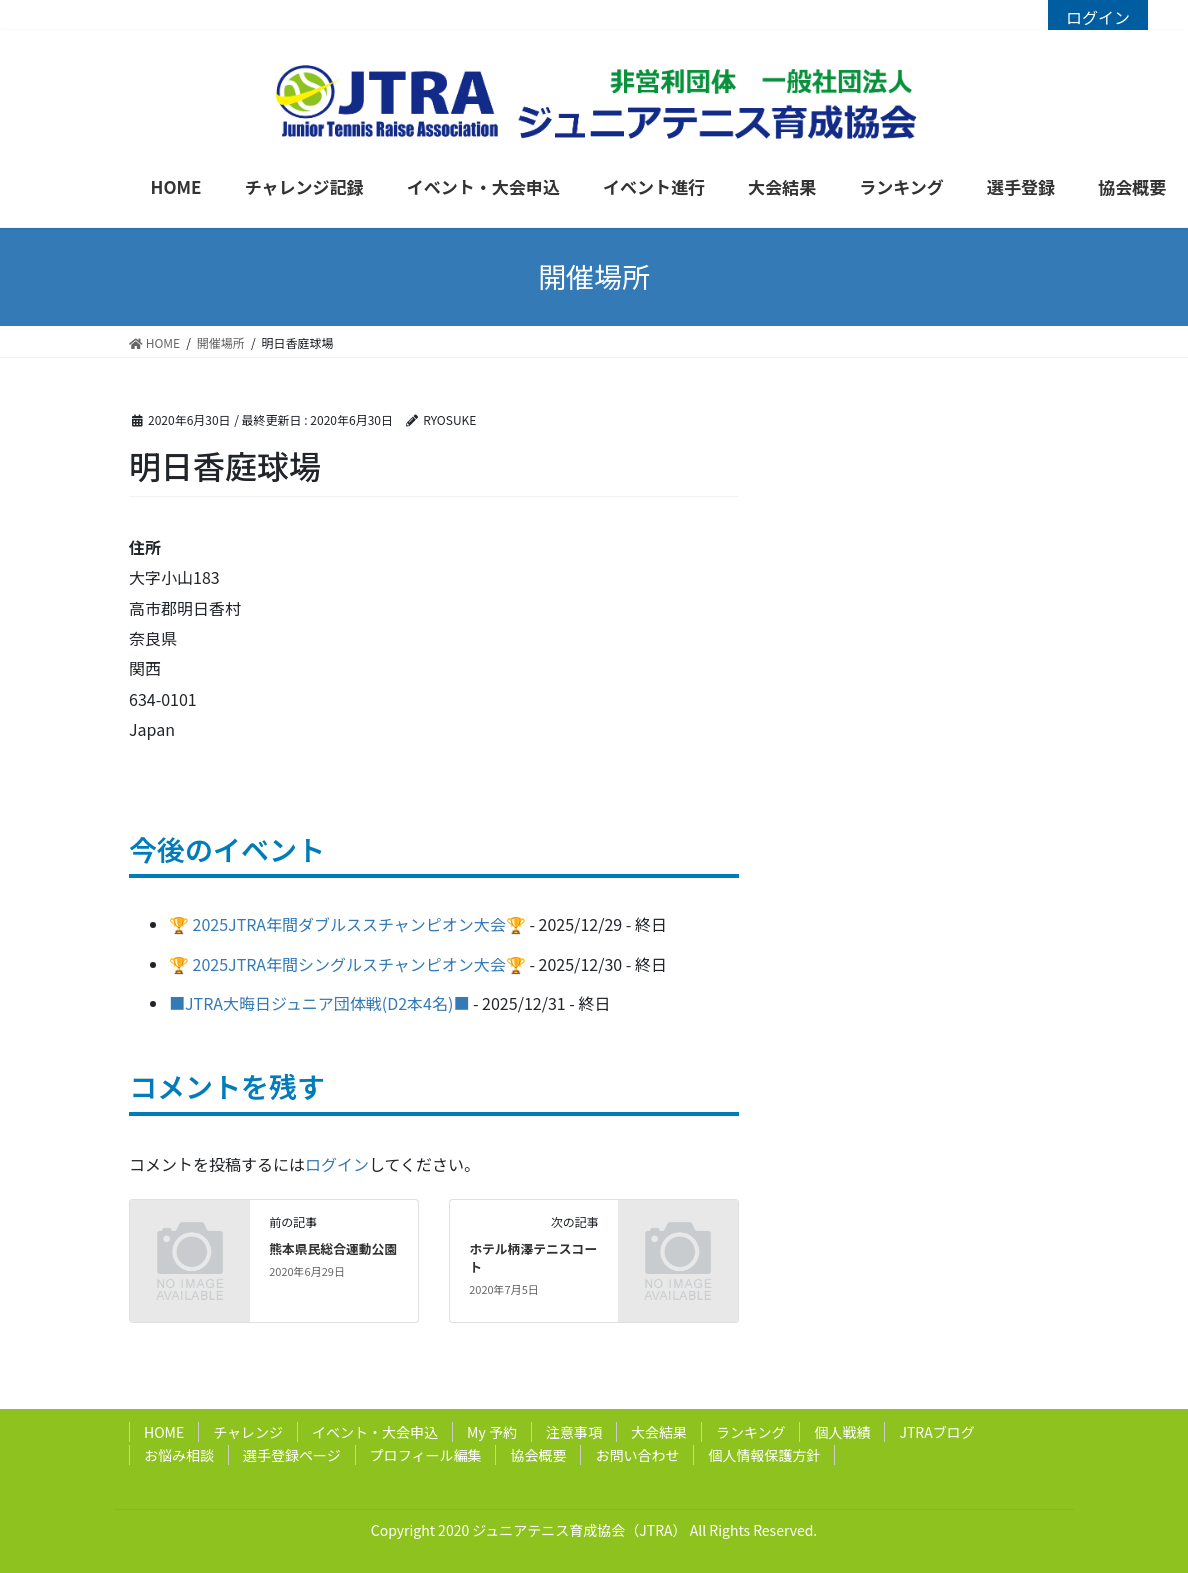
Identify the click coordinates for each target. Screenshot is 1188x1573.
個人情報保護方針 (764, 1455)
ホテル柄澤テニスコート (533, 1257)
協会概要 (538, 1455)
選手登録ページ (292, 1455)
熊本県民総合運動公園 (333, 1248)
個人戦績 (842, 1432)
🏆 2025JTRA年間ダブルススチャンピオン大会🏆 (347, 924)
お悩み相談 (179, 1455)
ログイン (1098, 17)
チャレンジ (248, 1432)
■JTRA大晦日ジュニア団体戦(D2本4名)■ (319, 1003)
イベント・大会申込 (375, 1432)
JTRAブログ (936, 1432)
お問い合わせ (637, 1455)
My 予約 (492, 1432)
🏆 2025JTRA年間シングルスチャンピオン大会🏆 (347, 964)
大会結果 (659, 1432)
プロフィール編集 (426, 1455)
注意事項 (574, 1432)
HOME (164, 1432)
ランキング (751, 1432)
